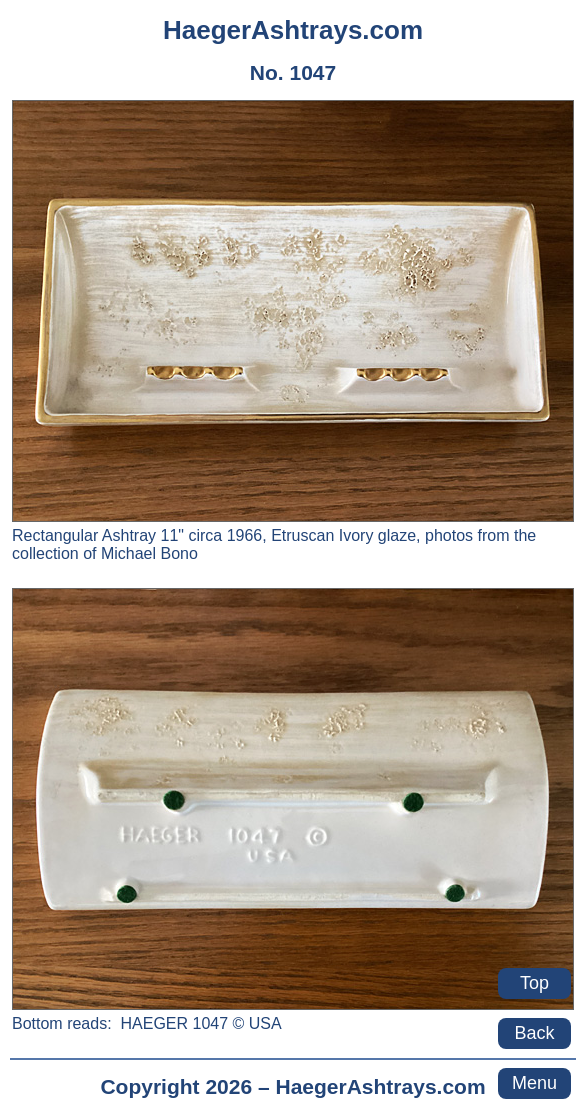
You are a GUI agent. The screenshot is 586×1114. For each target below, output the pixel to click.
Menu (534, 1083)
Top (534, 983)
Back (534, 1033)
